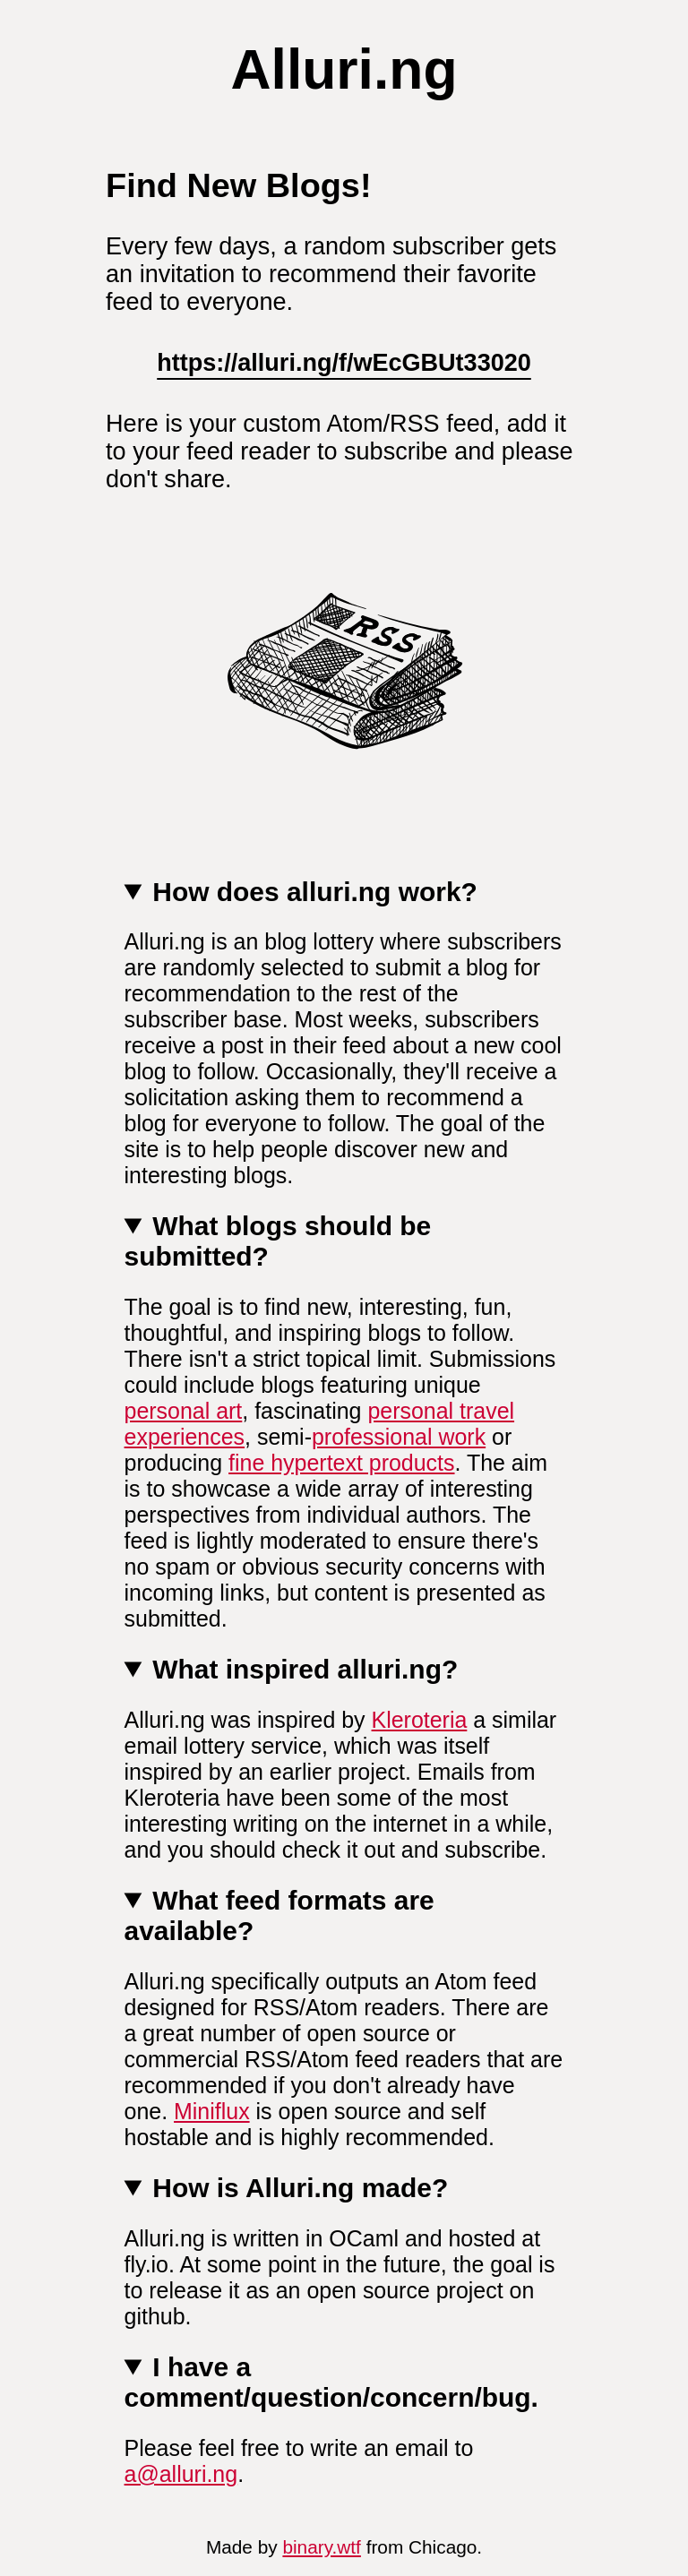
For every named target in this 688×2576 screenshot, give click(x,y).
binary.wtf (321, 2547)
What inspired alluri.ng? (305, 1669)
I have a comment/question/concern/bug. (331, 2382)
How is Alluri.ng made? (300, 2187)
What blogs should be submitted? (278, 1241)
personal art (184, 1410)
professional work (399, 1436)
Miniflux (212, 2111)
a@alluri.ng (181, 2473)
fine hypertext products (341, 1462)
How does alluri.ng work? (314, 891)
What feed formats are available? (279, 1915)
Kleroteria (420, 1719)
